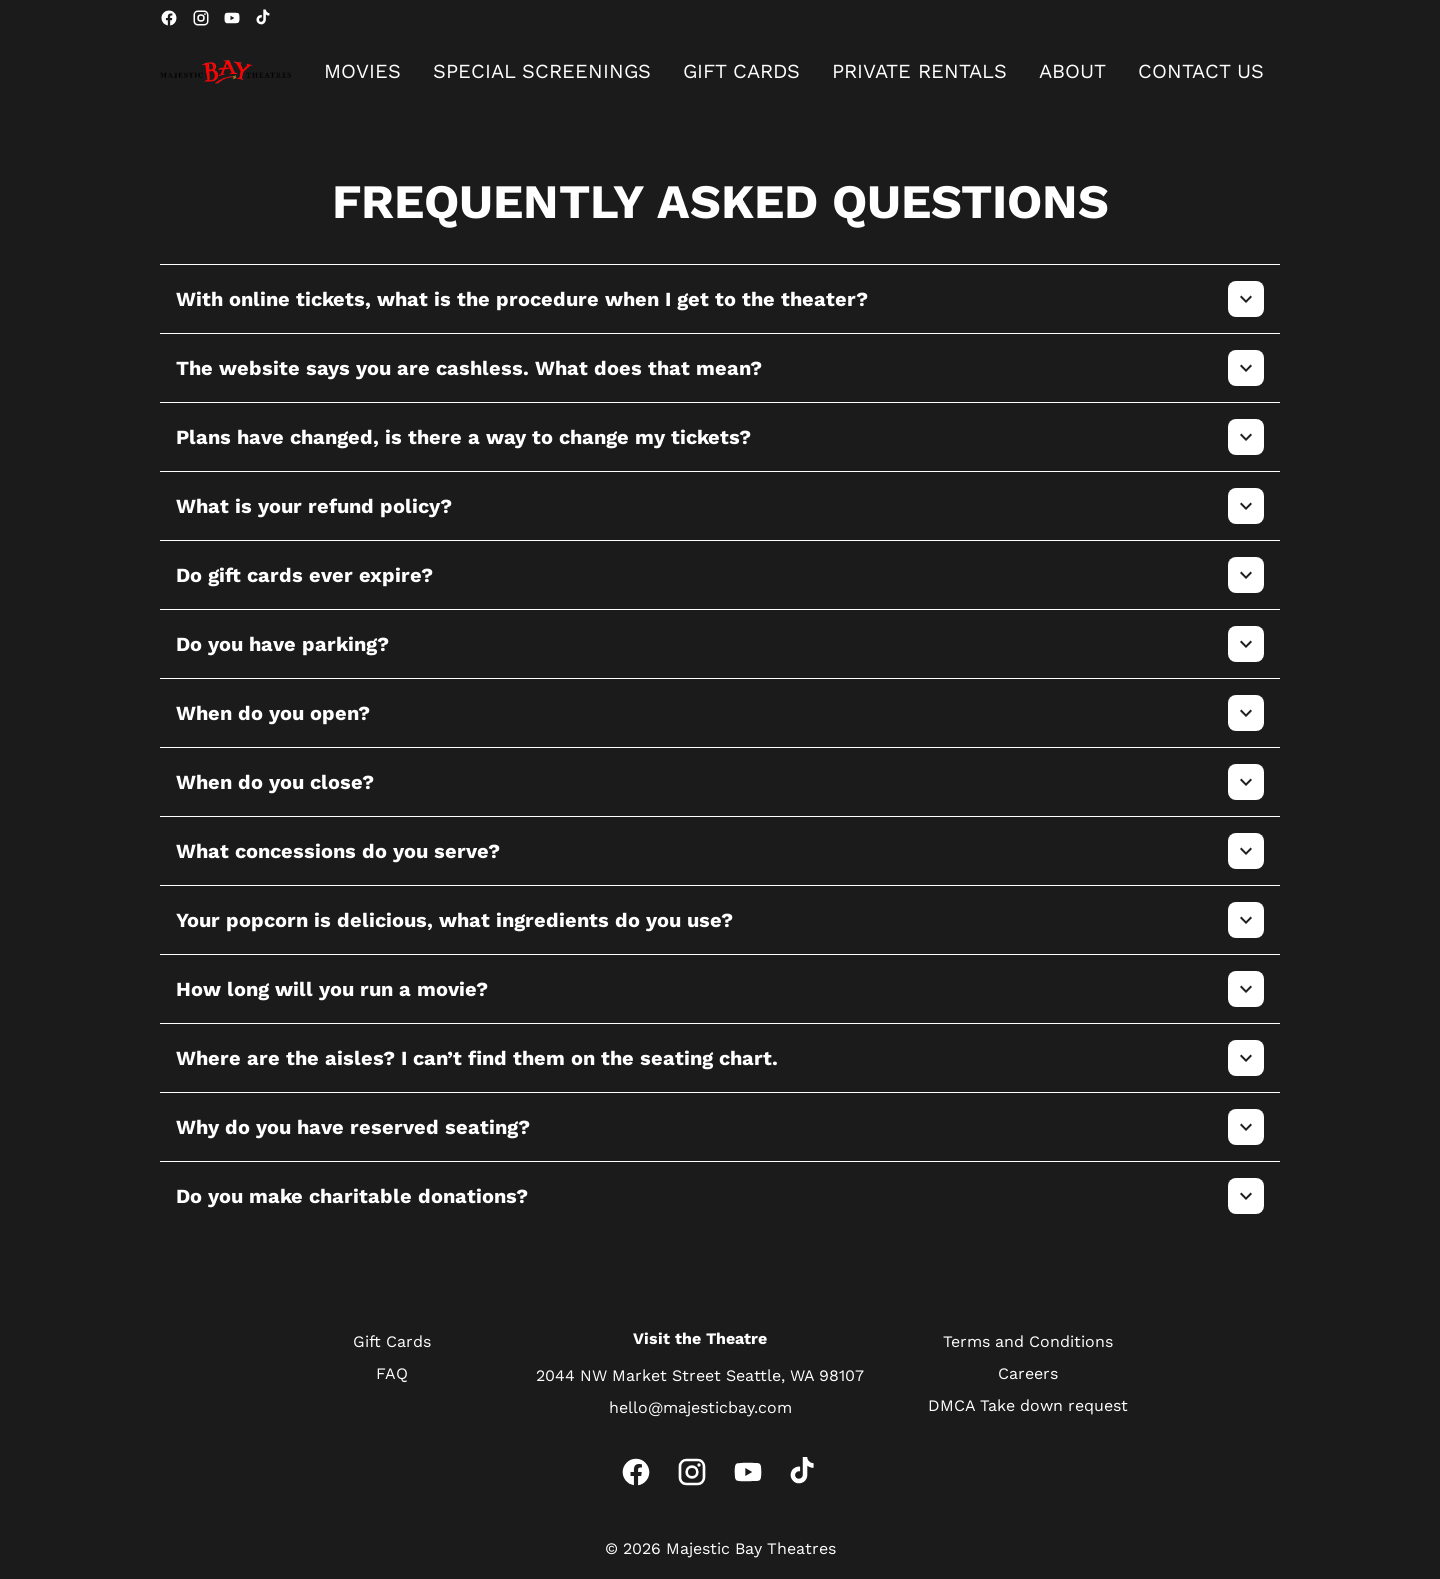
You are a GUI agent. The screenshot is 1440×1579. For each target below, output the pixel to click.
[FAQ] (392, 1374)
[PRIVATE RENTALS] (919, 72)
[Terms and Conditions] (1028, 1342)
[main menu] (794, 72)
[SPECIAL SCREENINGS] (542, 72)
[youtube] (232, 18)
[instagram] (201, 18)
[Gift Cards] (392, 1342)
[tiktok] (264, 18)
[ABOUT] (1072, 72)
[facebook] (169, 18)
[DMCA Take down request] (1028, 1406)
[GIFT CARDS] (741, 72)
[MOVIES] (362, 72)
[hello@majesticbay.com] (700, 1408)
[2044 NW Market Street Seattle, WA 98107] (700, 1376)
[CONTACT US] (1201, 72)
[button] (720, 299)
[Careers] (1028, 1374)
